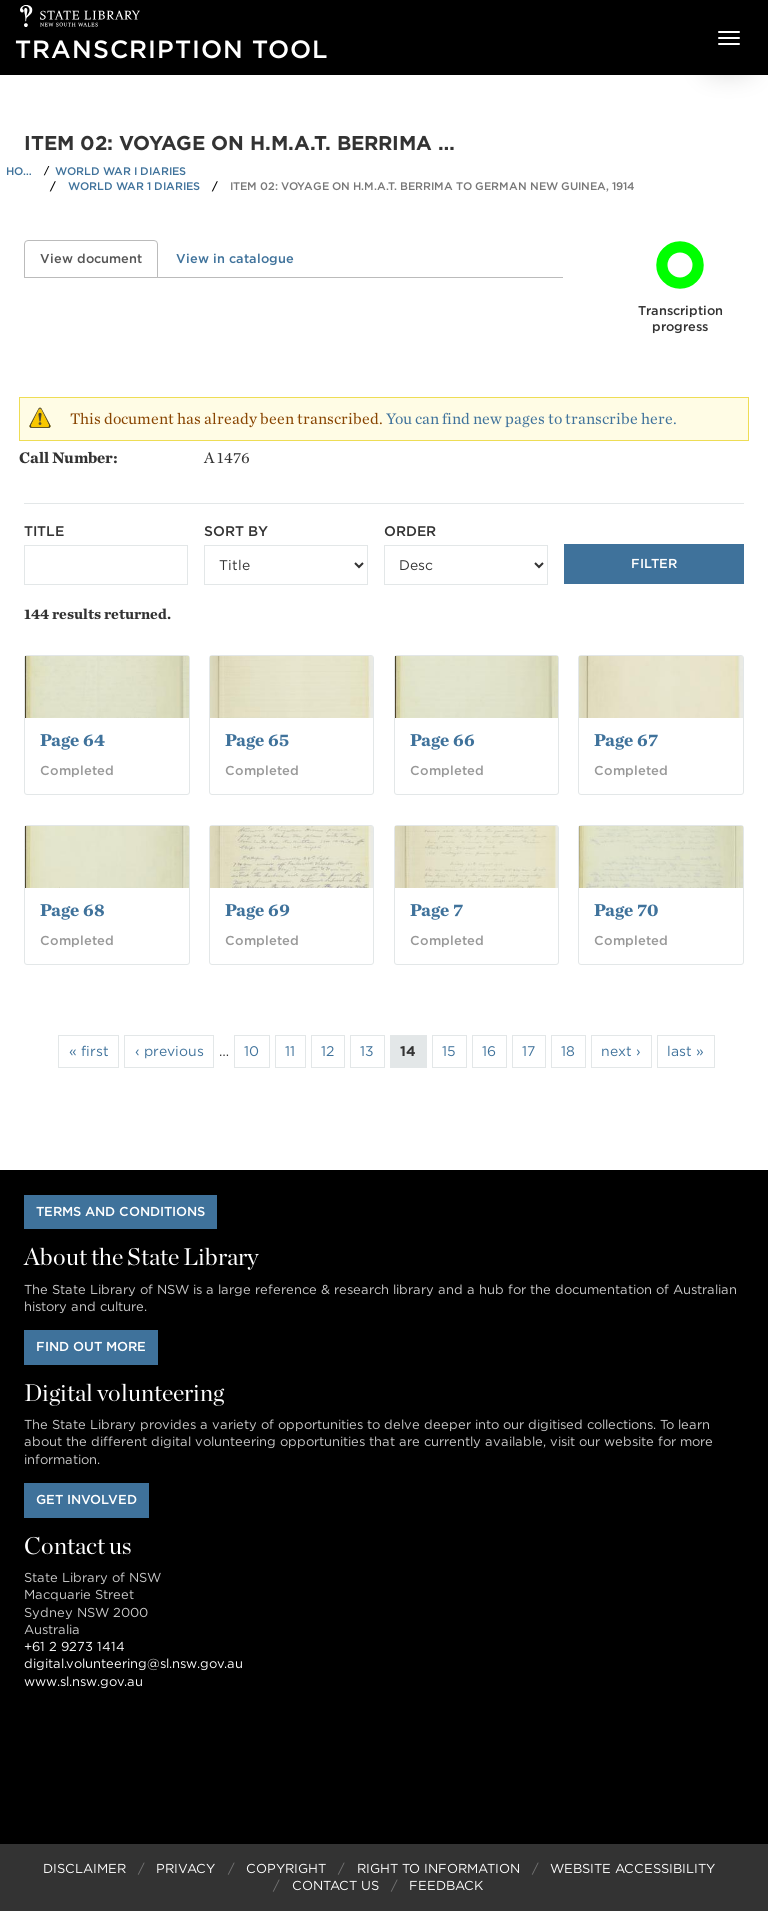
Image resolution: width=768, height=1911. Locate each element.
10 (251, 1051)
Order (410, 531)
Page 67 (626, 739)
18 (568, 1051)
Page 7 (436, 909)
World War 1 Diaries (134, 186)
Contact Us (335, 1885)
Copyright (286, 1868)
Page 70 (626, 909)
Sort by (236, 531)
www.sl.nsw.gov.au (83, 1681)
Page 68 (72, 909)
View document (99, 258)
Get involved (86, 1499)
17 (528, 1051)
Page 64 (72, 739)
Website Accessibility (632, 1868)
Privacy (185, 1868)
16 (489, 1051)
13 (367, 1051)
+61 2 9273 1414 (74, 1646)
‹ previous (169, 1051)
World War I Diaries (120, 171)
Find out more (91, 1346)
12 (327, 1051)
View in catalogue (235, 258)
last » (685, 1051)
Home (22, 171)
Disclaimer (84, 1868)
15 (449, 1051)
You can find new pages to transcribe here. (531, 418)
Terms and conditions (120, 1211)
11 (290, 1051)
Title (44, 531)
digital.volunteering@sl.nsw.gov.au (133, 1663)
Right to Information (438, 1868)
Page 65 (257, 739)
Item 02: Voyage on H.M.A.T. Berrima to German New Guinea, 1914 (432, 186)
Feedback (446, 1885)
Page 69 (257, 909)
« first (89, 1051)
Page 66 (442, 739)
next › (621, 1051)
